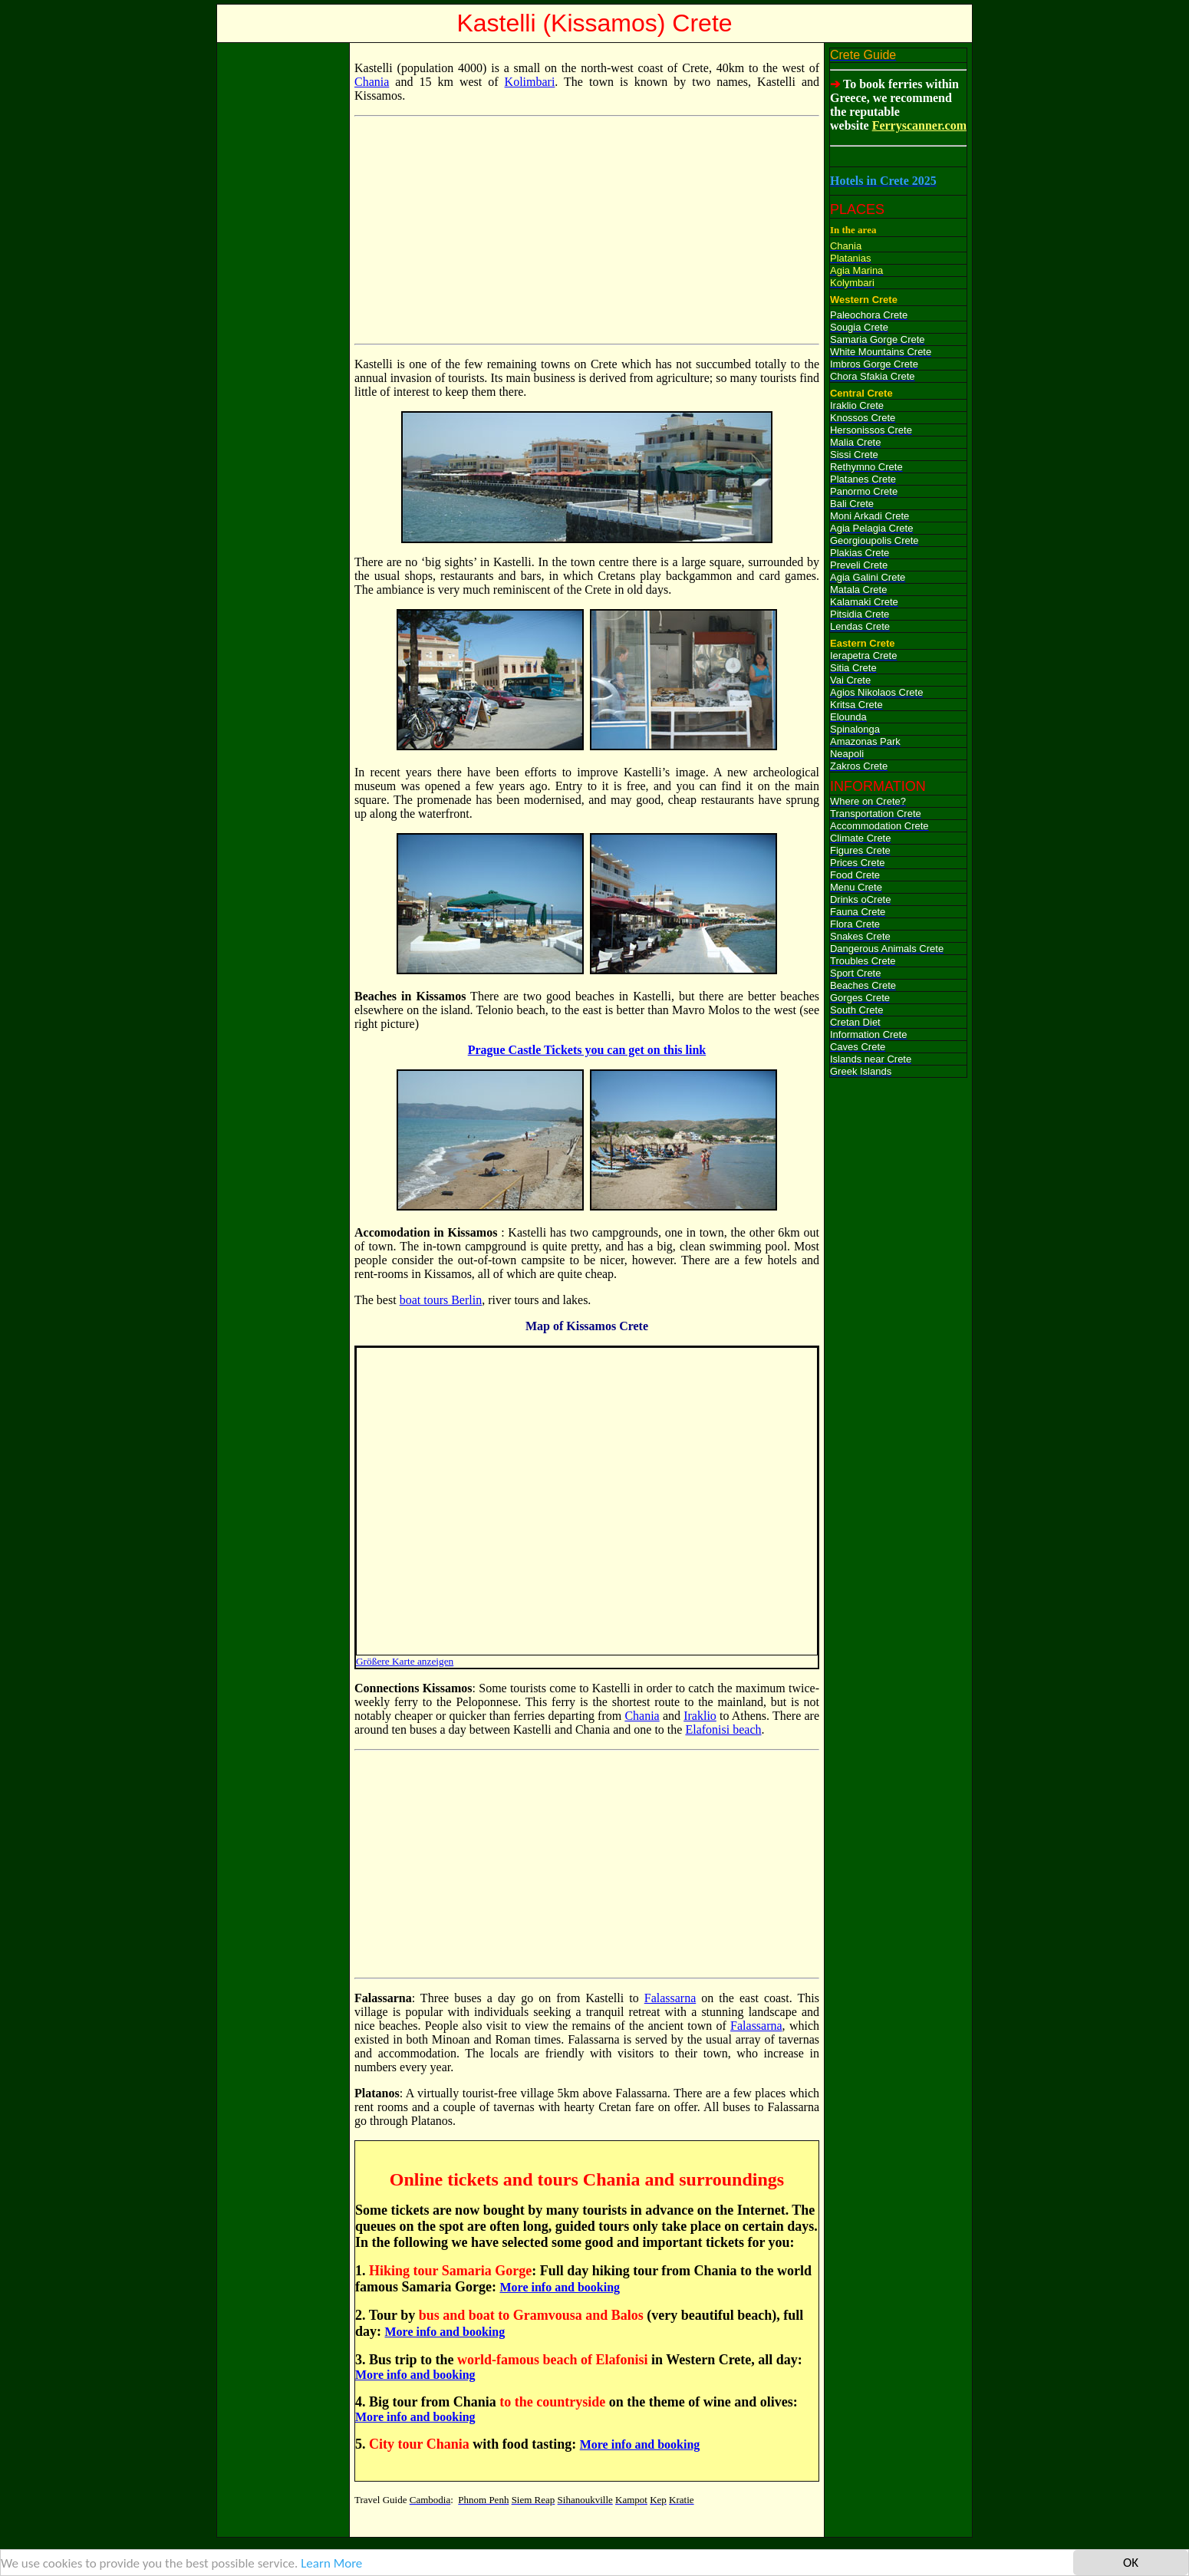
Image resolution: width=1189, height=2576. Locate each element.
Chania (371, 81)
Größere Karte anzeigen (404, 1661)
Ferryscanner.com (919, 125)
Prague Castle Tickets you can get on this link (587, 1049)
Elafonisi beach (723, 1729)
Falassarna (670, 1997)
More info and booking (559, 2287)
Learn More (331, 2563)
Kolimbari (530, 81)
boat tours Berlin (441, 1299)
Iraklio (699, 1715)
